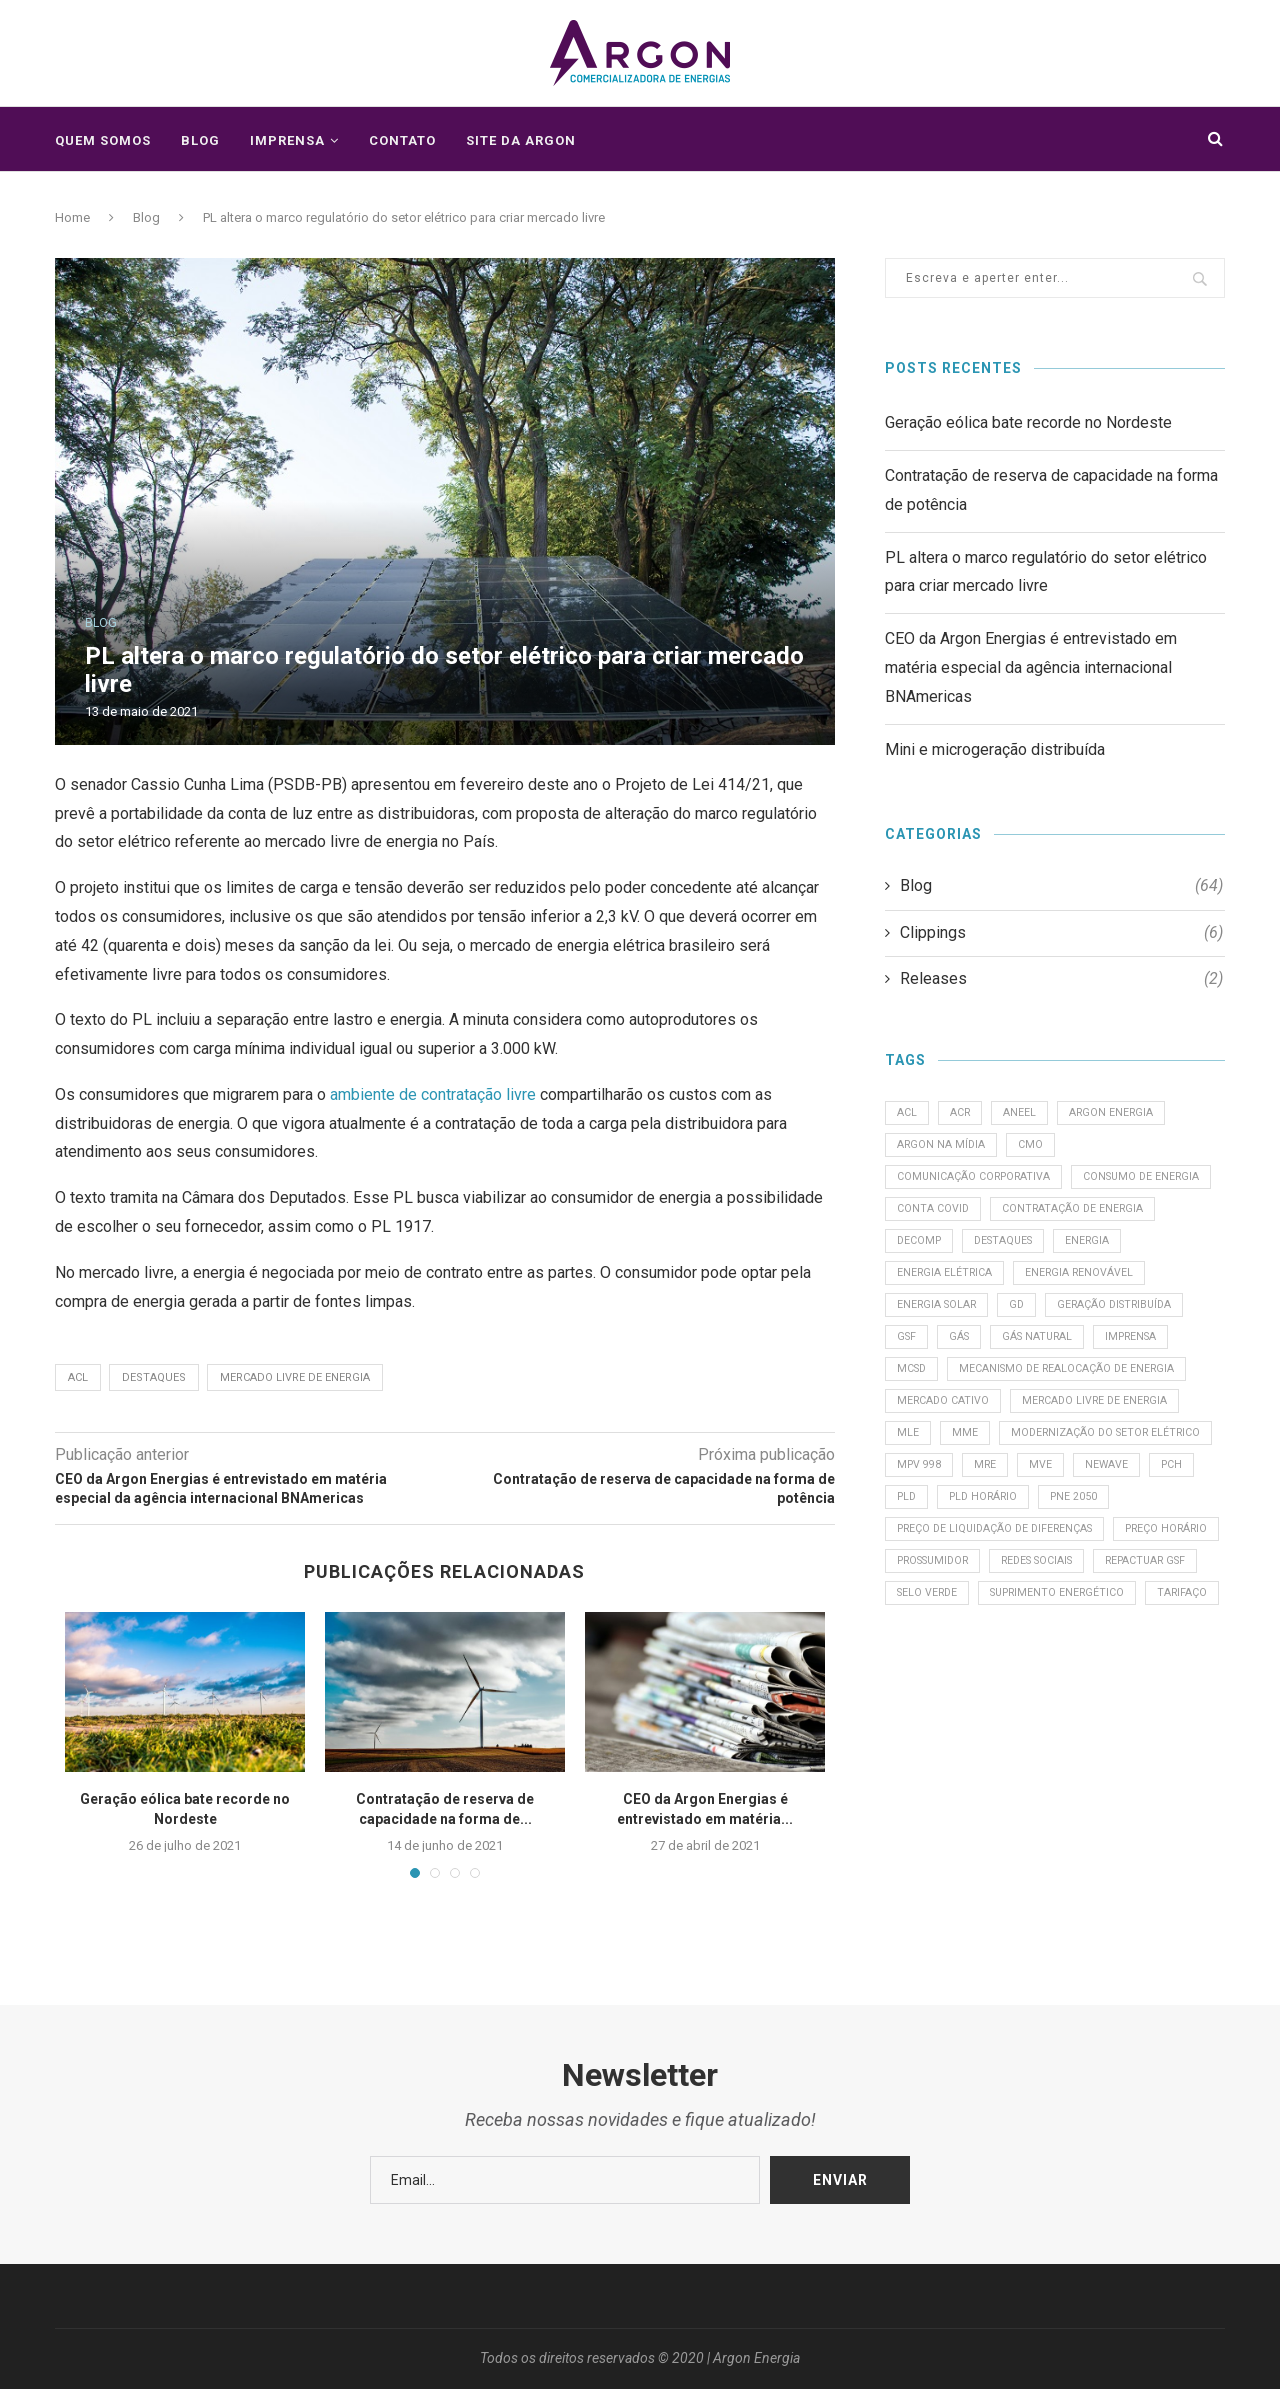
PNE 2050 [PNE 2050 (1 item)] (1030, 1593)
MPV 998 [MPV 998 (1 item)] (1152, 1524)
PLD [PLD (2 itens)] (1162, 1559)
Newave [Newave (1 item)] (1036, 1559)
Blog (200, 140)
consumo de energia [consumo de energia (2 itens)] (958, 1217)
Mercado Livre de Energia (295, 1377)
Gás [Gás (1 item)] (1121, 1353)
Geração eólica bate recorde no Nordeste (1028, 422)
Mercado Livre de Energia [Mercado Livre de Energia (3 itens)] (1102, 1456)
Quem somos (103, 140)
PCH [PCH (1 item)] (1104, 1559)
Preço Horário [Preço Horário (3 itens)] (941, 1661)
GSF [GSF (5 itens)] (1064, 1353)
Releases (1061, 979)
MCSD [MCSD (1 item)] (1114, 1388)
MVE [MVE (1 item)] (967, 1559)
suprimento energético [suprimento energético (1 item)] (968, 1730)
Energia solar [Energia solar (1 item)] (1084, 1319)
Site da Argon (521, 140)
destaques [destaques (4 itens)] (930, 1285)
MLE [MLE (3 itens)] (909, 1490)
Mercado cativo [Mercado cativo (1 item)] (945, 1456)
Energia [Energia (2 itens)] (1019, 1285)
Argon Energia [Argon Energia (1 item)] (1120, 1114)
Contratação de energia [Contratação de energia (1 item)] (970, 1251)
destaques (154, 1377)
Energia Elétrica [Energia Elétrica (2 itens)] (1125, 1285)
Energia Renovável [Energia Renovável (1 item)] (953, 1319)
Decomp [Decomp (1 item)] (1100, 1251)
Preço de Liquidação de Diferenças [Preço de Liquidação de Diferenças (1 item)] (1001, 1627)
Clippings (1061, 933)
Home (72, 217)
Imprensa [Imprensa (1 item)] (1035, 1388)
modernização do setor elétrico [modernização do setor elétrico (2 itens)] (996, 1524)
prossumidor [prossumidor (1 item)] (1060, 1661)
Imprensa (287, 140)
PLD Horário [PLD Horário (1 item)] (934, 1593)
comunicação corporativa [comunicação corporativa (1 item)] (977, 1183)
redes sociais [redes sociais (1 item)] (937, 1695)
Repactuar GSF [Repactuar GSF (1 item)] (1055, 1695)
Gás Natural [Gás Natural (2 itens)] (935, 1388)
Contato (402, 140)
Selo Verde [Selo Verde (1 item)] (1166, 1695)
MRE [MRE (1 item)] (909, 1559)
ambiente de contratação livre (433, 1094)
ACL (78, 1377)
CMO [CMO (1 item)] (1035, 1148)
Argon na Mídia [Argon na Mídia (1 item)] (943, 1148)
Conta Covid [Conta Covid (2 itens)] (1090, 1217)
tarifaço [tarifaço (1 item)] (1099, 1730)
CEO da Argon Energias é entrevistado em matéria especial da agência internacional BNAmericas (1031, 667)
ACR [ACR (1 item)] (963, 1114)
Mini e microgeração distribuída (995, 749)
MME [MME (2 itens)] (968, 1490)
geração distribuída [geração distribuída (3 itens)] (958, 1353)
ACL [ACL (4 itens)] (908, 1114)
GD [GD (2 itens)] (1169, 1319)
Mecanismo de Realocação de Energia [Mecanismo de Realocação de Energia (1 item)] (1008, 1422)
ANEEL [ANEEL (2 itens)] (1025, 1114)
